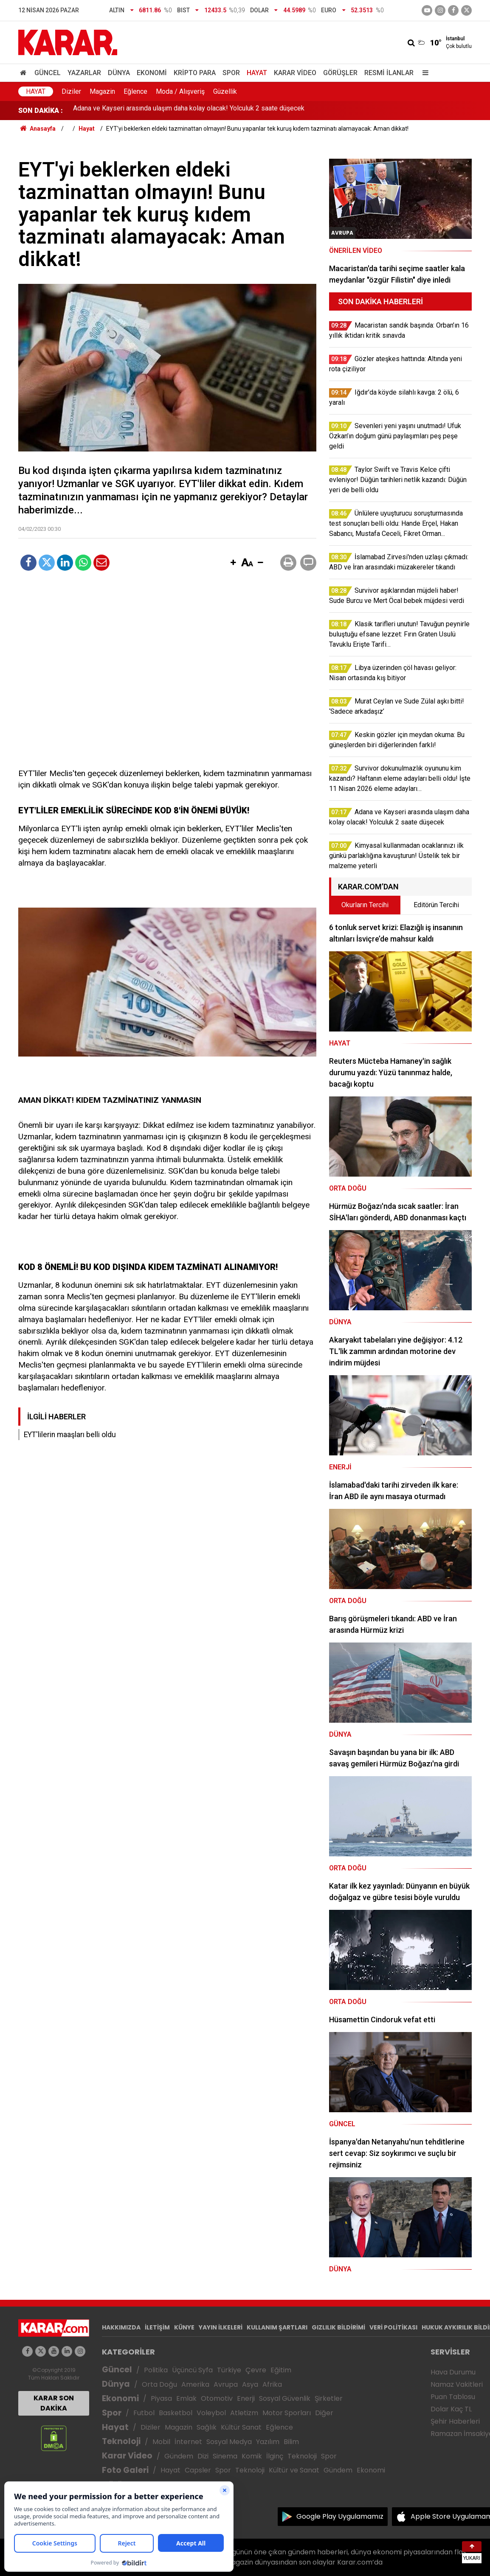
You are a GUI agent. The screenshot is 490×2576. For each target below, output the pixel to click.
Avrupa (226, 2384)
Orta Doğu (159, 2384)
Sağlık (207, 2427)
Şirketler (329, 2398)
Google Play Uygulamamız (339, 2516)
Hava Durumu (453, 2372)
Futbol (144, 2413)
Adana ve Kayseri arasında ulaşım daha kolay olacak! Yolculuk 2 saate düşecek (188, 111)
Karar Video (295, 73)
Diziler (71, 91)
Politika (156, 2370)
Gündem (178, 2456)
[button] (233, 563)
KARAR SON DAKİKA (54, 2403)
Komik (252, 2456)
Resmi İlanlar (389, 73)
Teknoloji (121, 2441)
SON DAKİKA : (40, 111)
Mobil (161, 2442)
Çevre (255, 2370)
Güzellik (225, 91)
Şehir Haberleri (455, 2421)
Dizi (202, 2456)
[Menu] (423, 72)
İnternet (188, 2442)
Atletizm (244, 2413)
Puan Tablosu (453, 2397)
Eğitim (280, 2370)
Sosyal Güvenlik (284, 2398)
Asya (250, 2384)
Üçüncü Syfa (192, 2370)
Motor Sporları (286, 2413)
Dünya (119, 73)
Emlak (186, 2398)
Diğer (324, 2413)
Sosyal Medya (229, 2442)
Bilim (291, 2442)
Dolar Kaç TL (451, 2409)
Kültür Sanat (241, 2427)
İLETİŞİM (157, 2327)
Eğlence (135, 91)
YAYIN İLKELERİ (220, 2327)
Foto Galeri (125, 2470)
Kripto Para (195, 73)
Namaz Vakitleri (457, 2384)
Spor (231, 73)
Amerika (195, 2384)
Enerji (246, 2398)
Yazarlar (84, 73)
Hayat (257, 73)
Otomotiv (217, 2398)
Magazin (102, 91)
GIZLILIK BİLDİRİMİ (338, 2327)
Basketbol (175, 2413)
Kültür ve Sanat (294, 2470)
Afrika (272, 2384)
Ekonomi (152, 73)
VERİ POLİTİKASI (393, 2327)
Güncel (47, 73)
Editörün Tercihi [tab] (436, 905)
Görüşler (340, 73)
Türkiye (229, 2370)
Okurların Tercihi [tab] (365, 905)
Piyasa (161, 2398)
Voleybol (211, 2413)
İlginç (274, 2456)
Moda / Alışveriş (180, 91)
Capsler (198, 2470)
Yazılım (267, 2442)
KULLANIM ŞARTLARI (277, 2327)
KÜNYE (184, 2327)
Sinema (225, 2456)
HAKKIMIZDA (121, 2327)
